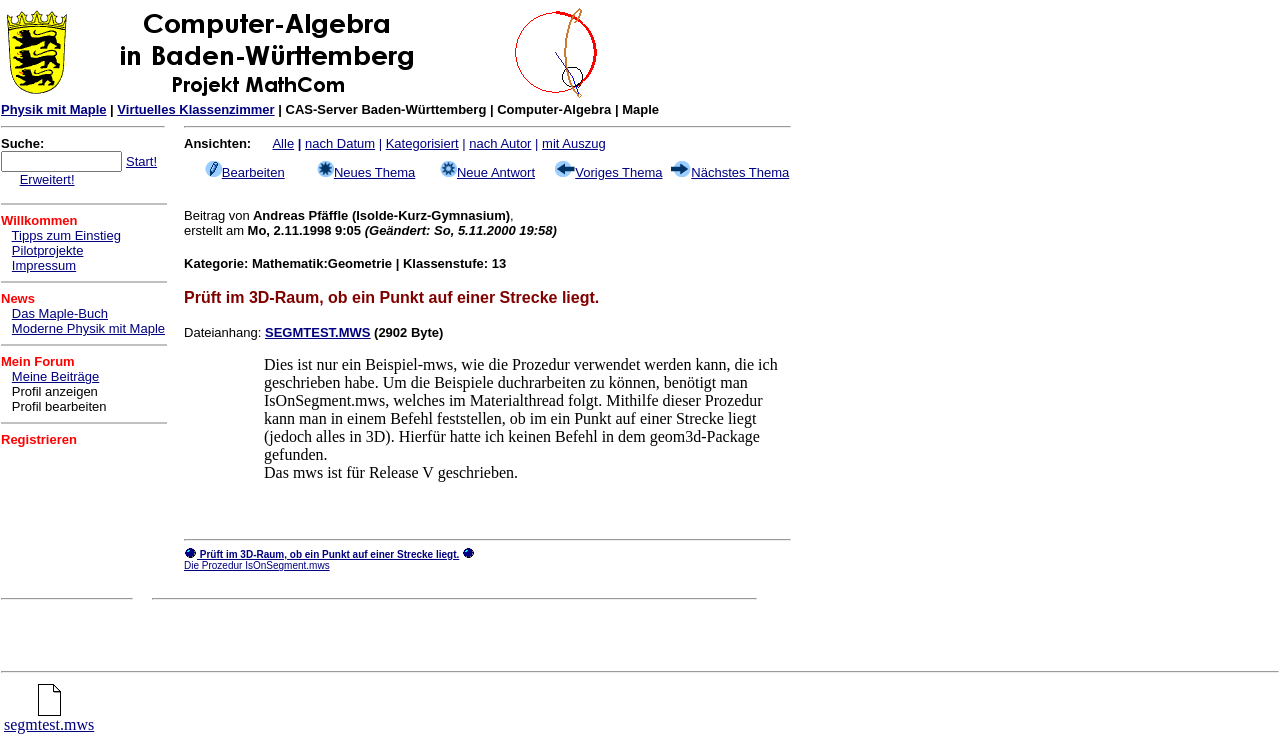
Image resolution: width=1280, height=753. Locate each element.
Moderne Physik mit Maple (88, 328)
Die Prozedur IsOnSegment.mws (257, 565)
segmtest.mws (49, 717)
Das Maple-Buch (60, 313)
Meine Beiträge (55, 376)
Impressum (44, 265)
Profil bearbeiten (59, 406)
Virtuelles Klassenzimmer (195, 109)
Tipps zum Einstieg (66, 235)
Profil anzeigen (55, 391)
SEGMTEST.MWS (317, 332)
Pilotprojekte (48, 250)
